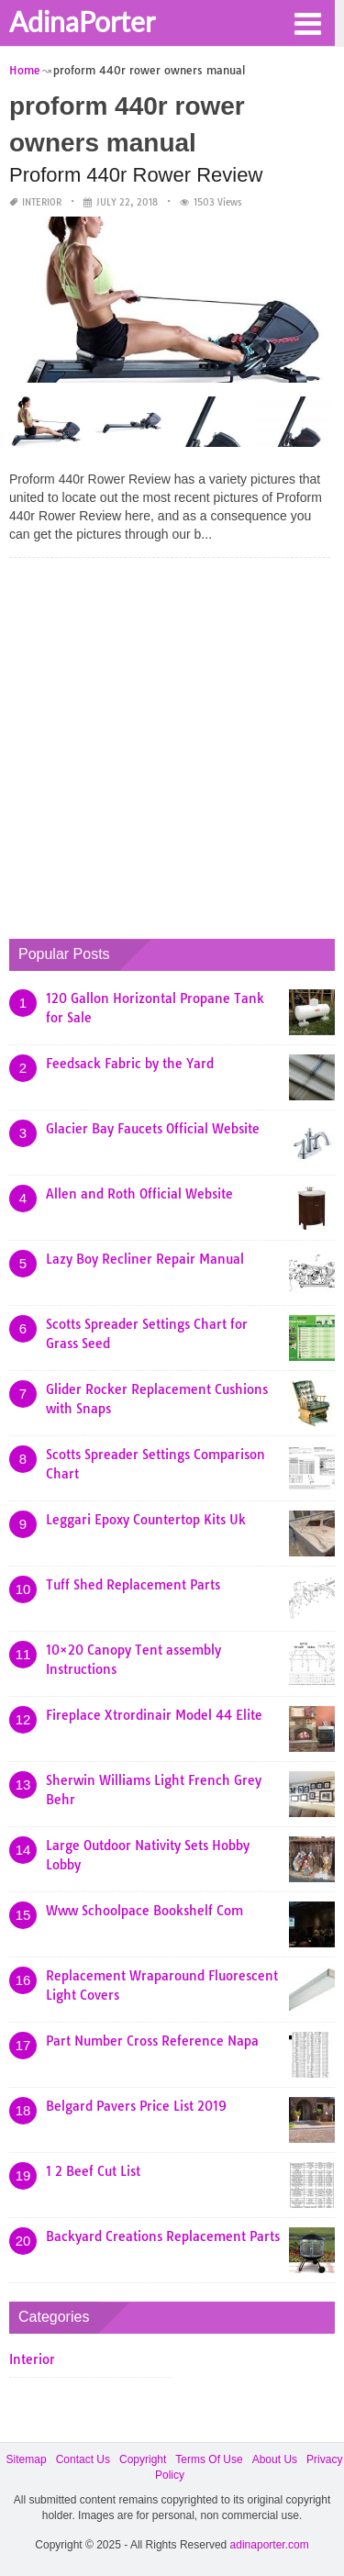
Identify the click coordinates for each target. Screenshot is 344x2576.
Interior (41, 202)
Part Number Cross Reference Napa (152, 2041)
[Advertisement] (172, 744)
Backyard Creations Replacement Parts (163, 2236)
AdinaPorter (82, 21)
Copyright (142, 2459)
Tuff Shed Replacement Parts (133, 1585)
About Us (274, 2459)
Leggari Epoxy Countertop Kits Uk (146, 1519)
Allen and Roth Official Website (139, 1194)
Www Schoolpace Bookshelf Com (144, 1910)
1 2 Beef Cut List (93, 2171)
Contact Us (83, 2459)
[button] (307, 22)
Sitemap (26, 2459)
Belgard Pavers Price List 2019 (136, 2106)
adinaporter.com (269, 2544)
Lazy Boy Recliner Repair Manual (145, 1259)
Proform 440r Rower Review (135, 174)
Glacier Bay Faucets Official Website (153, 1129)
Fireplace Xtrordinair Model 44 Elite (154, 1715)
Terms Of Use (208, 2459)
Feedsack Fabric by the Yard (130, 1063)
